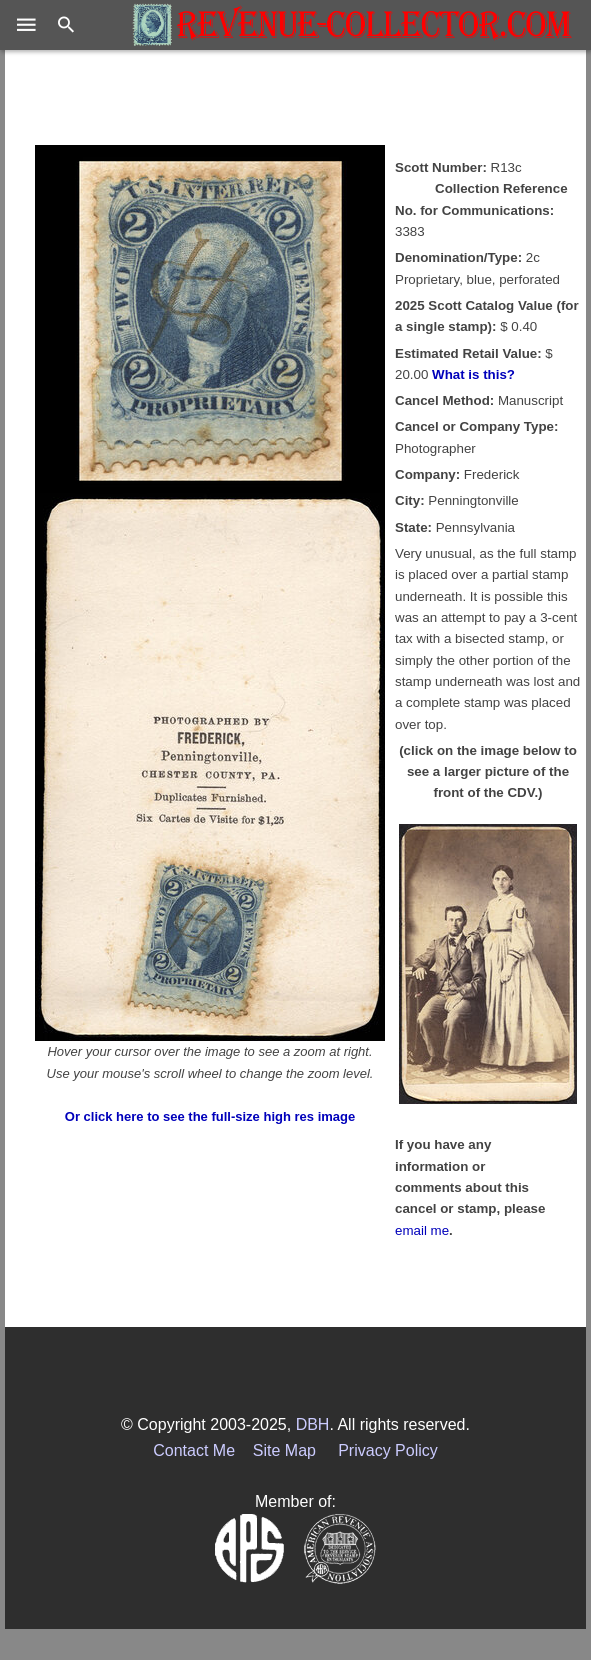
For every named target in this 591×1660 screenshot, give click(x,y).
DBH (313, 1424)
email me (422, 1230)
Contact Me (194, 1450)
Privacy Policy (388, 1450)
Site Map (284, 1450)
